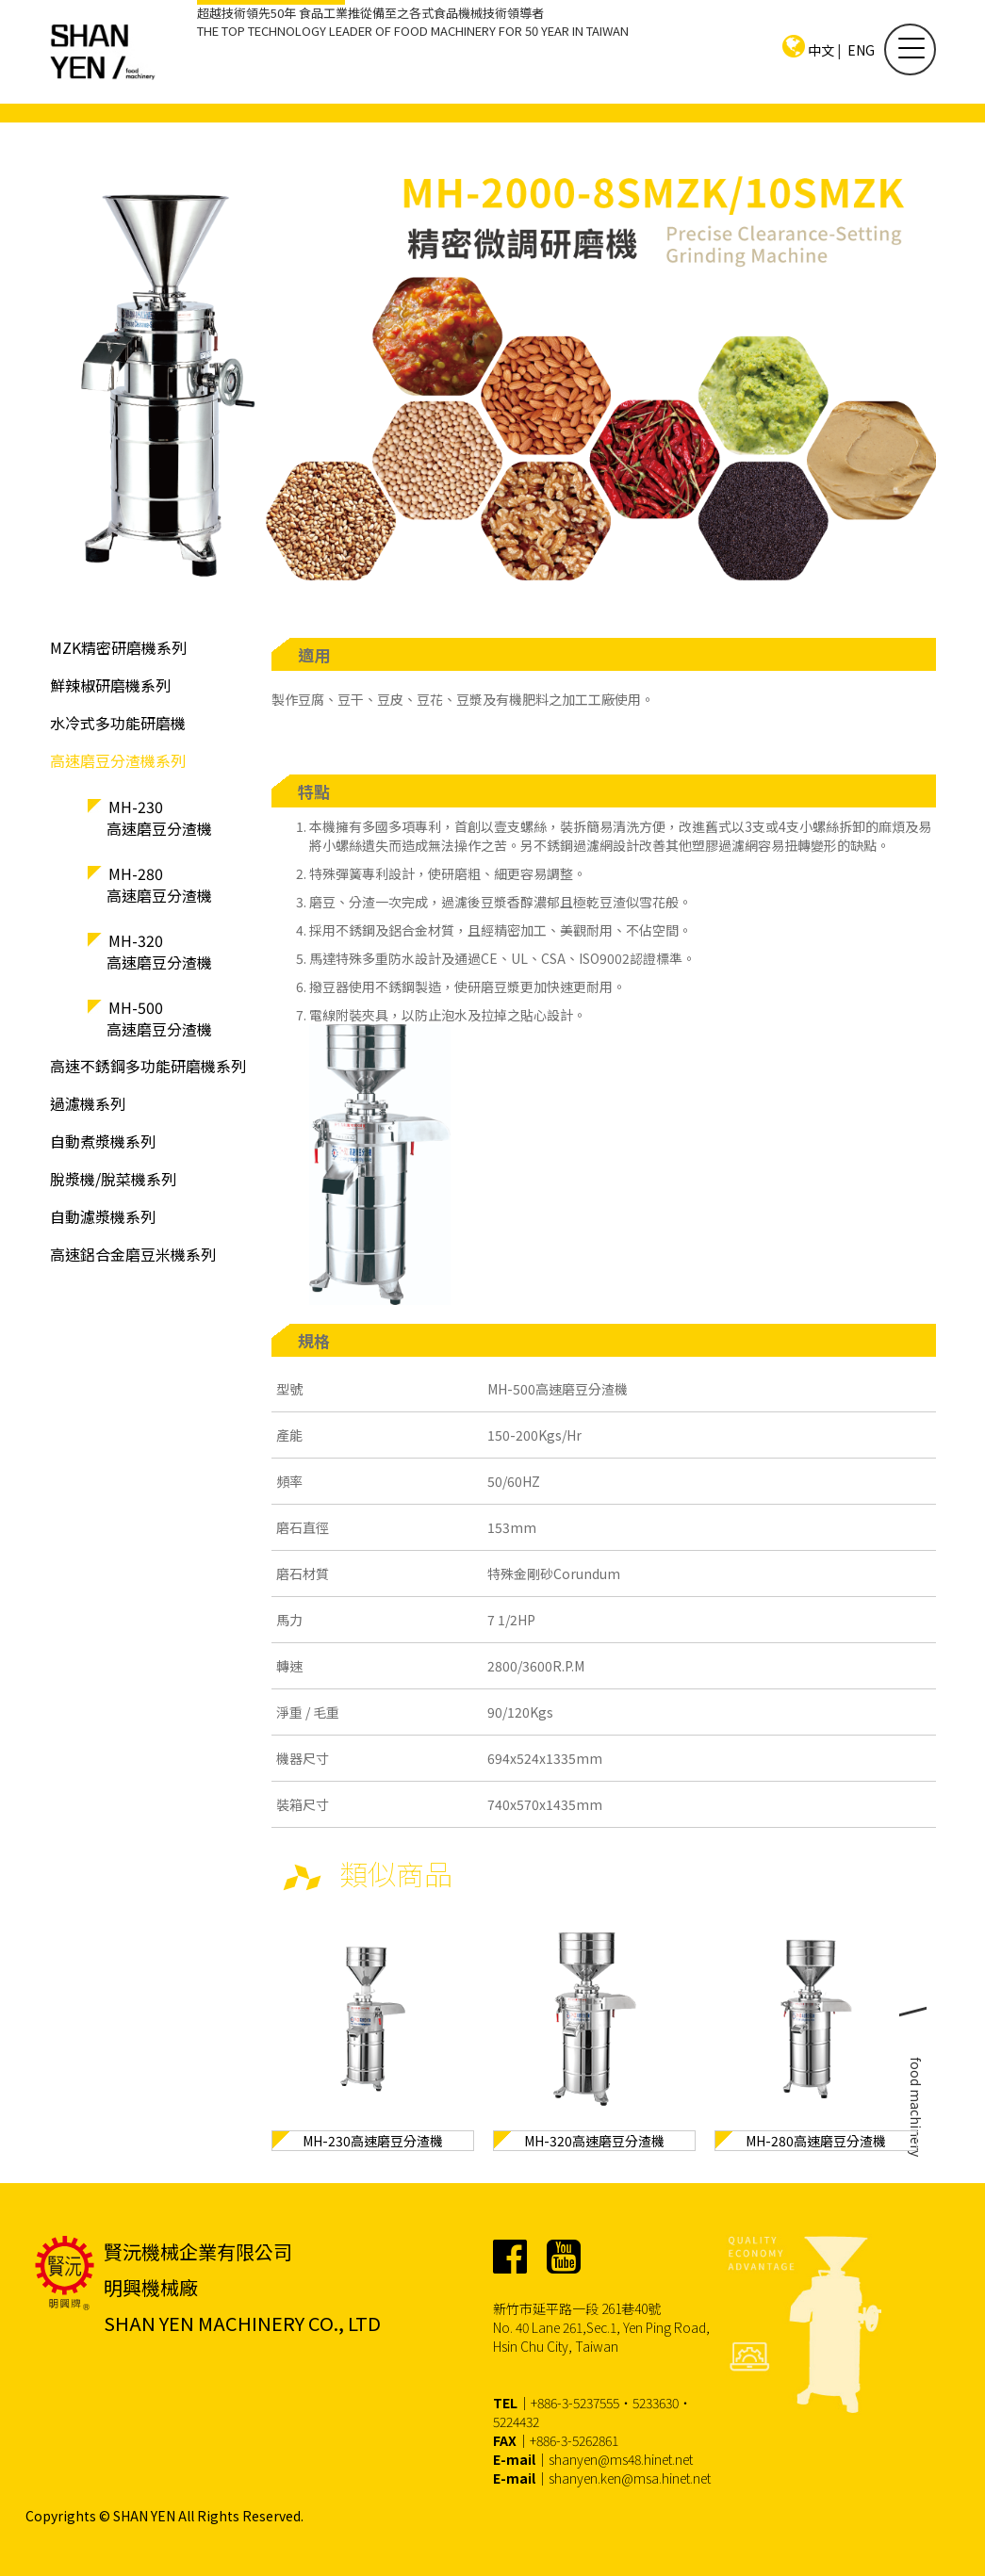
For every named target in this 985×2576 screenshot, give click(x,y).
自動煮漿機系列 (103, 1141)
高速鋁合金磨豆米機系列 (133, 1254)
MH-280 (189, 887)
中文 (821, 50)
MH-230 (189, 820)
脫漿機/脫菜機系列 (113, 1178)
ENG (861, 50)
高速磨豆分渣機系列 (118, 760)
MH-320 (189, 954)
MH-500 (189, 1021)
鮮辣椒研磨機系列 (110, 685)
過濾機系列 (87, 1103)
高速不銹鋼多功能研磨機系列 (148, 1065)
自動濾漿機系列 (103, 1216)
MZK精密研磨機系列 (118, 647)
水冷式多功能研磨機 (118, 722)
